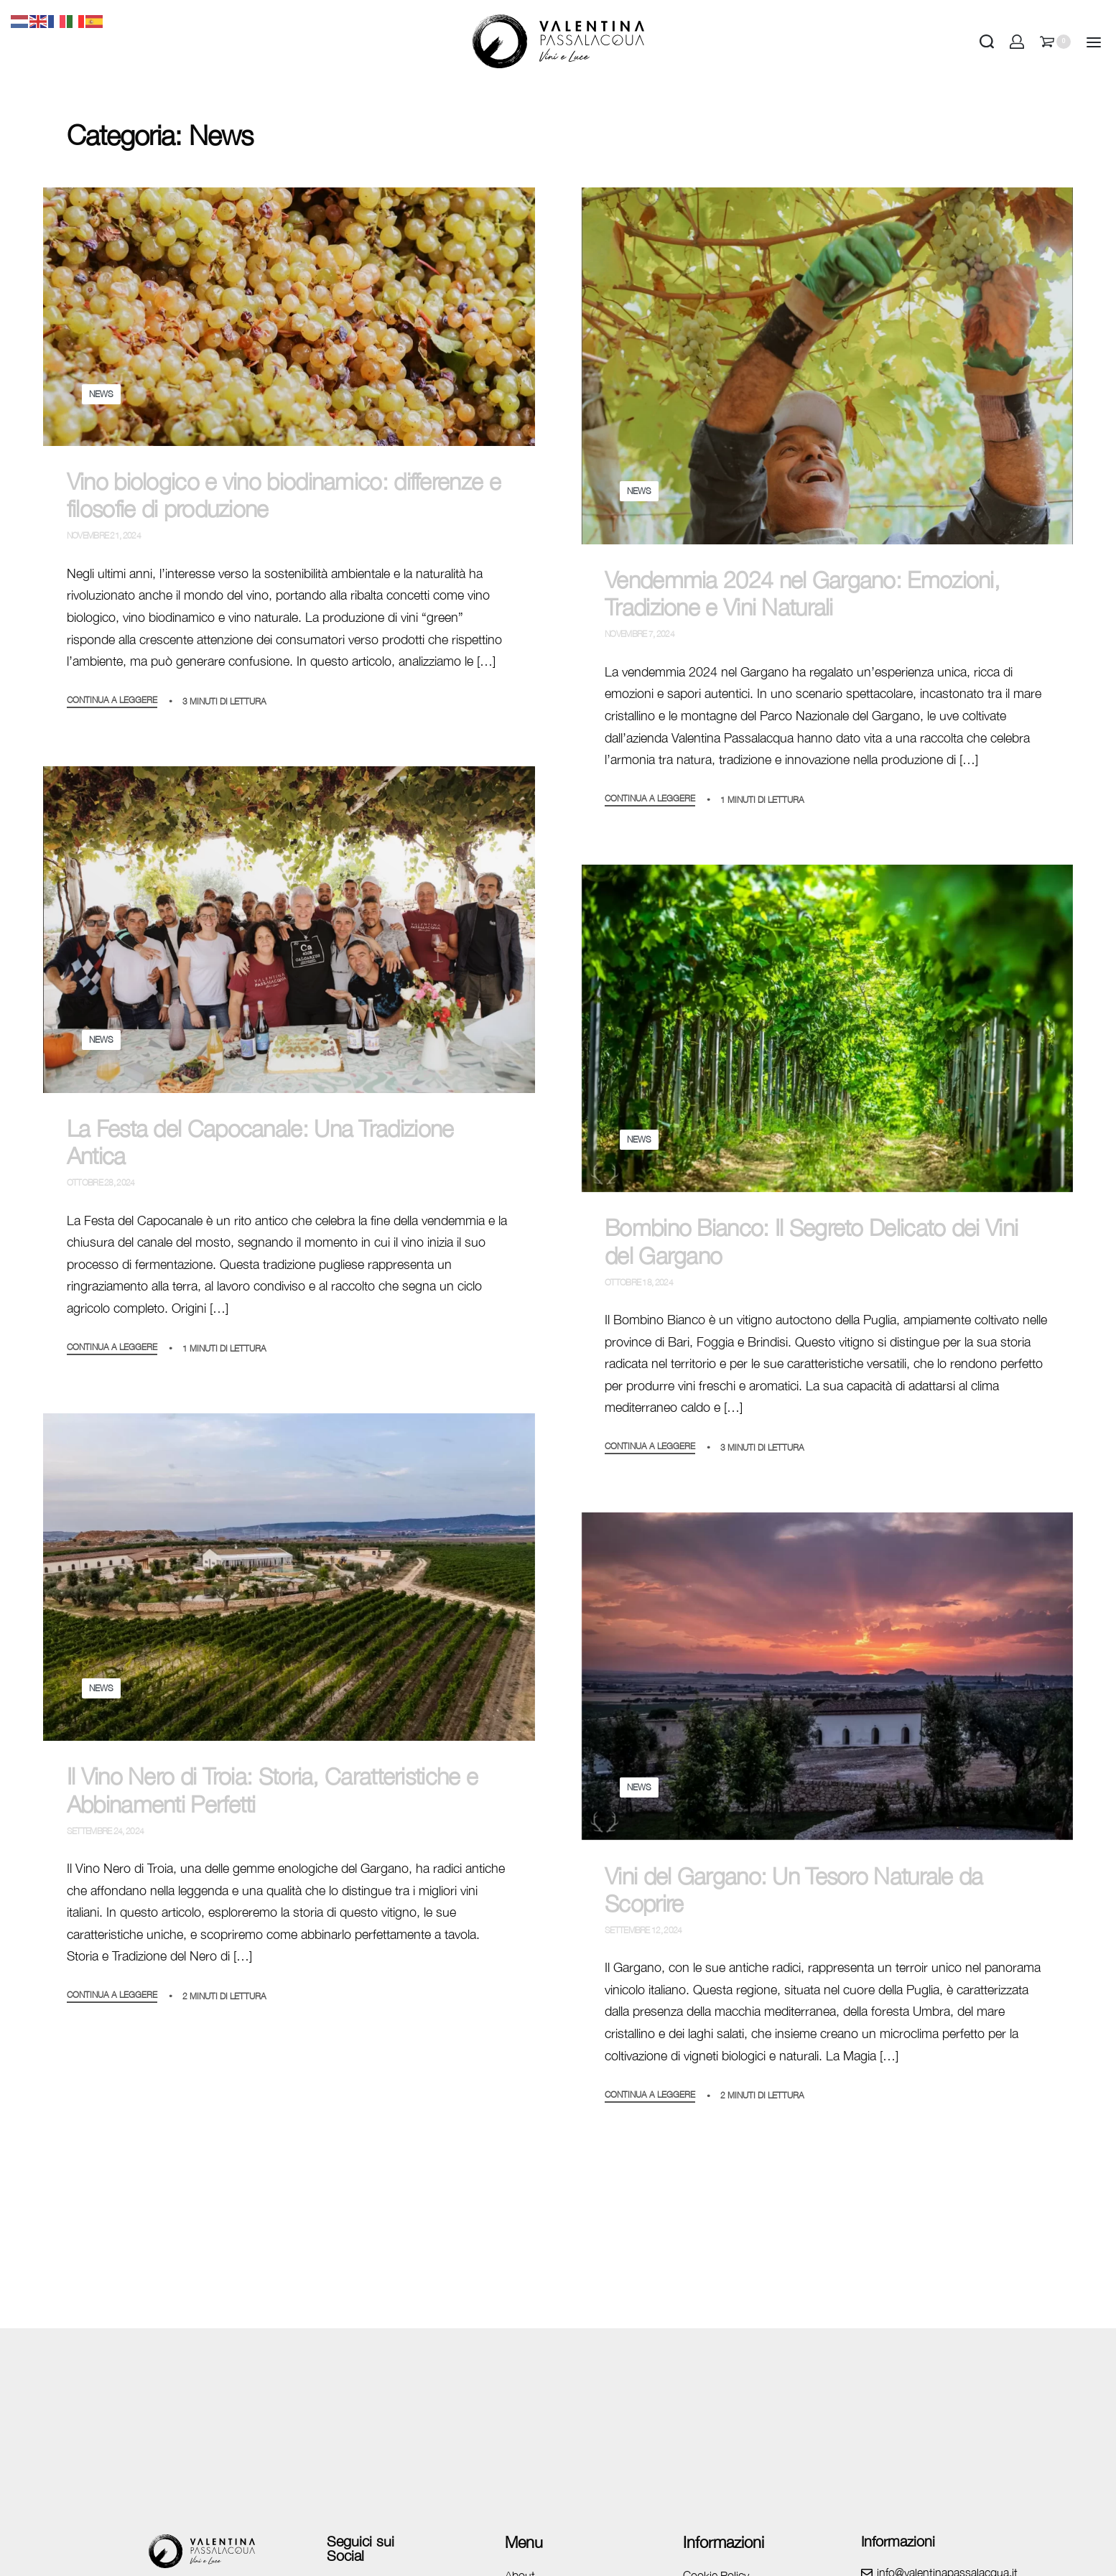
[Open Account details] (1017, 42)
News (101, 394)
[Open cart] (1055, 42)
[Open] (1094, 42)
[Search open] (987, 42)
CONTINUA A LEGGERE (112, 700)
